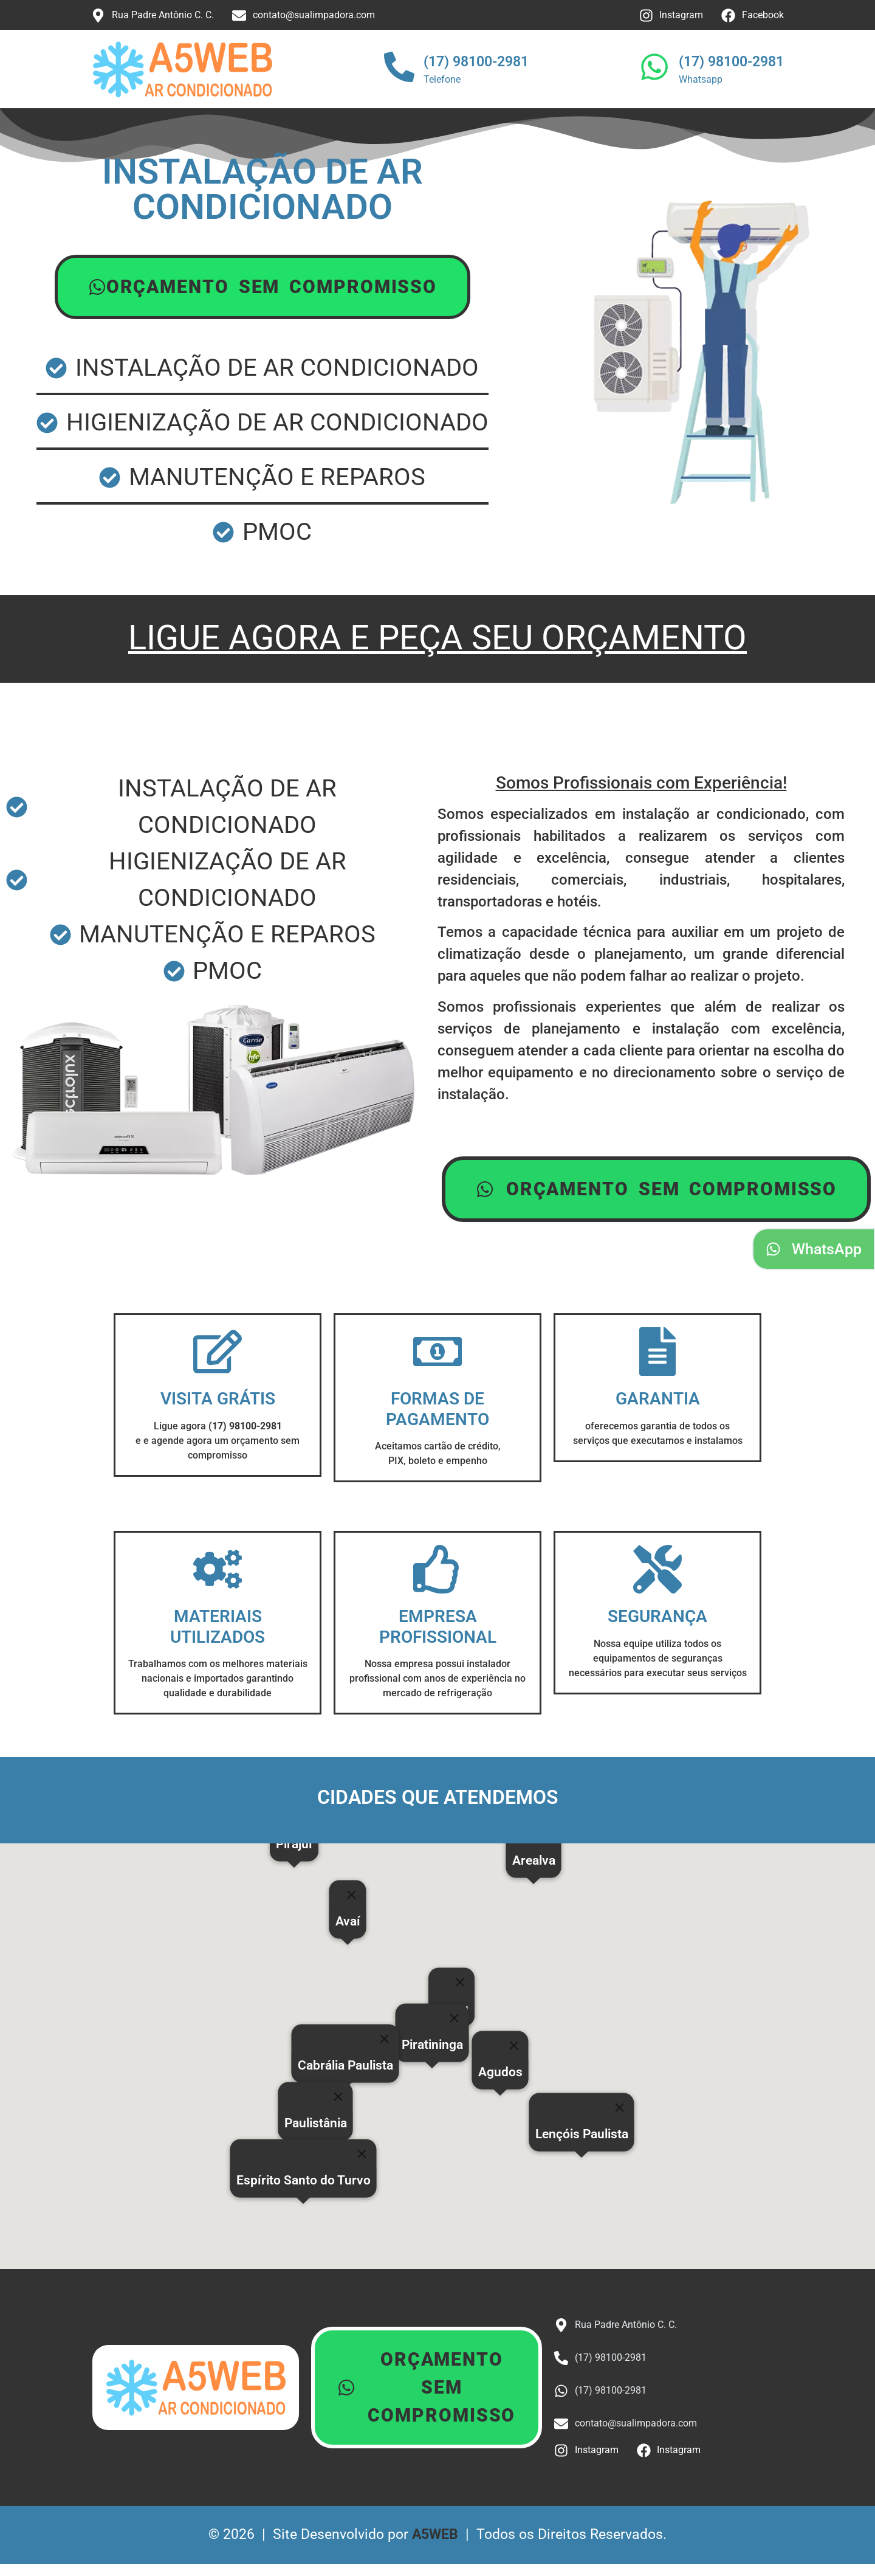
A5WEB (435, 2534)
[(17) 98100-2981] (399, 69)
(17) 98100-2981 (476, 62)
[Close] (460, 1982)
